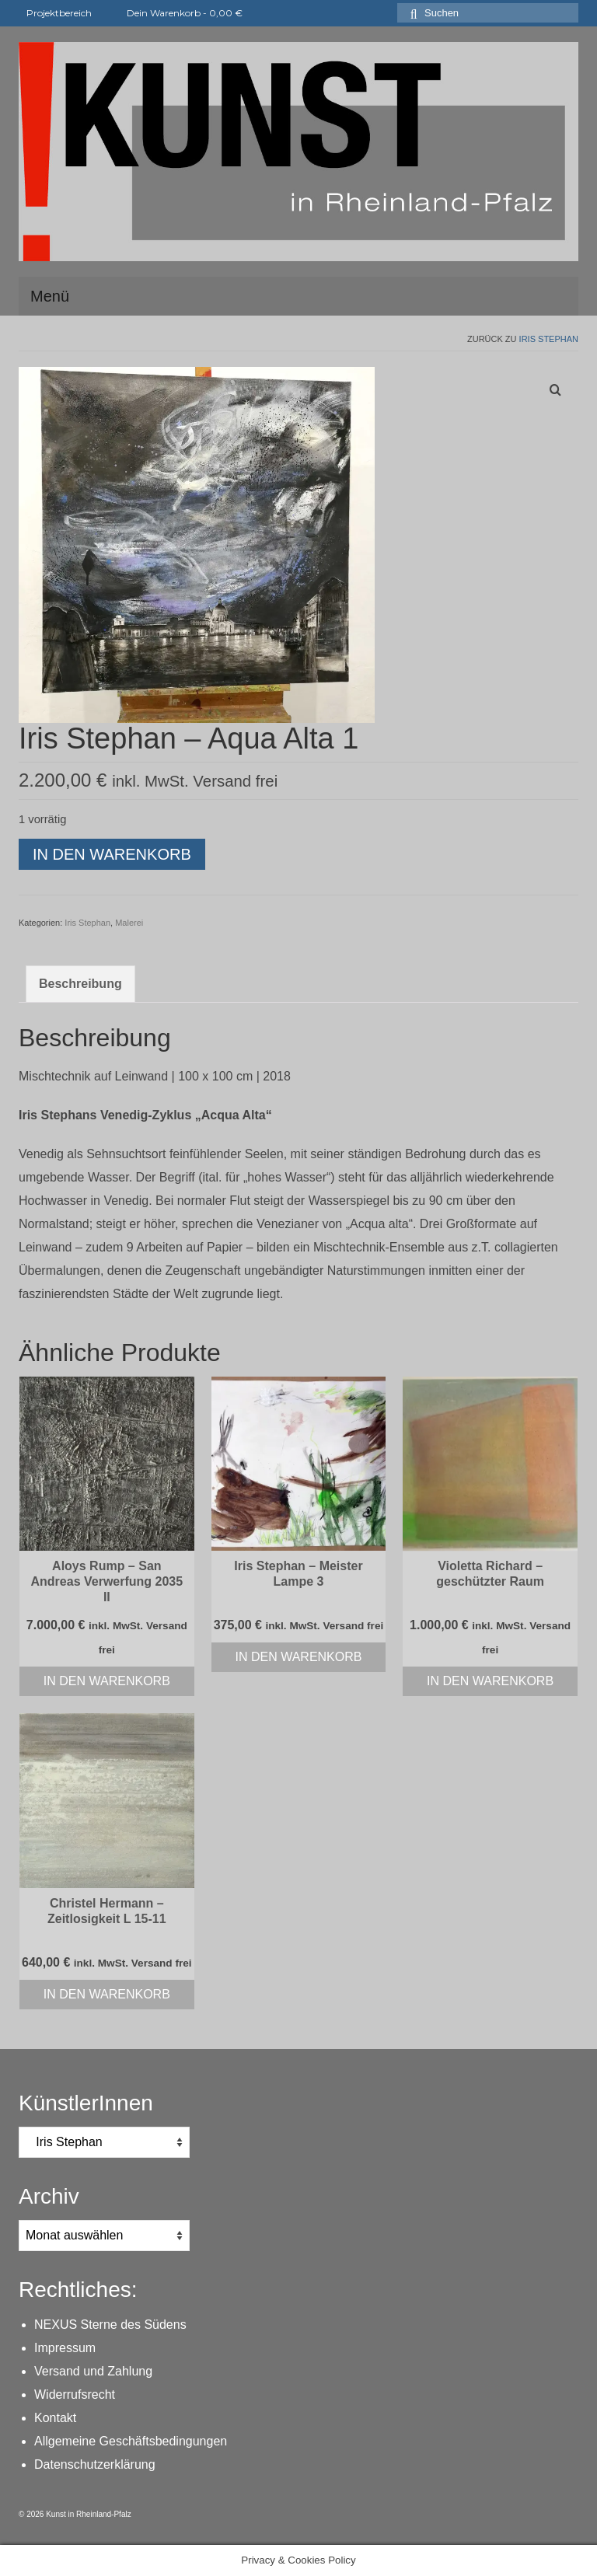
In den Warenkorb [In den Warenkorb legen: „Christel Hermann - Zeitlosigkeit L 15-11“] (107, 1994)
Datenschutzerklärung (94, 2464)
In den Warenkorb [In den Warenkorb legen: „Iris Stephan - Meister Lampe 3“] (298, 1656)
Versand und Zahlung (93, 2371)
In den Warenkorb (112, 854)
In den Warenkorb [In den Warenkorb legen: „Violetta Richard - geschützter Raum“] (490, 1681)
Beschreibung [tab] (80, 983)
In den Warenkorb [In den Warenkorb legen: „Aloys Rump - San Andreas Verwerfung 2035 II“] (107, 1681)
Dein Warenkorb (175, 13)
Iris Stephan (548, 339)
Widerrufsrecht (74, 2394)
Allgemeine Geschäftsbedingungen (130, 2441)
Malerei (129, 922)
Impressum (65, 2347)
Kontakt (55, 2417)
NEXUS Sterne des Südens (110, 2324)
